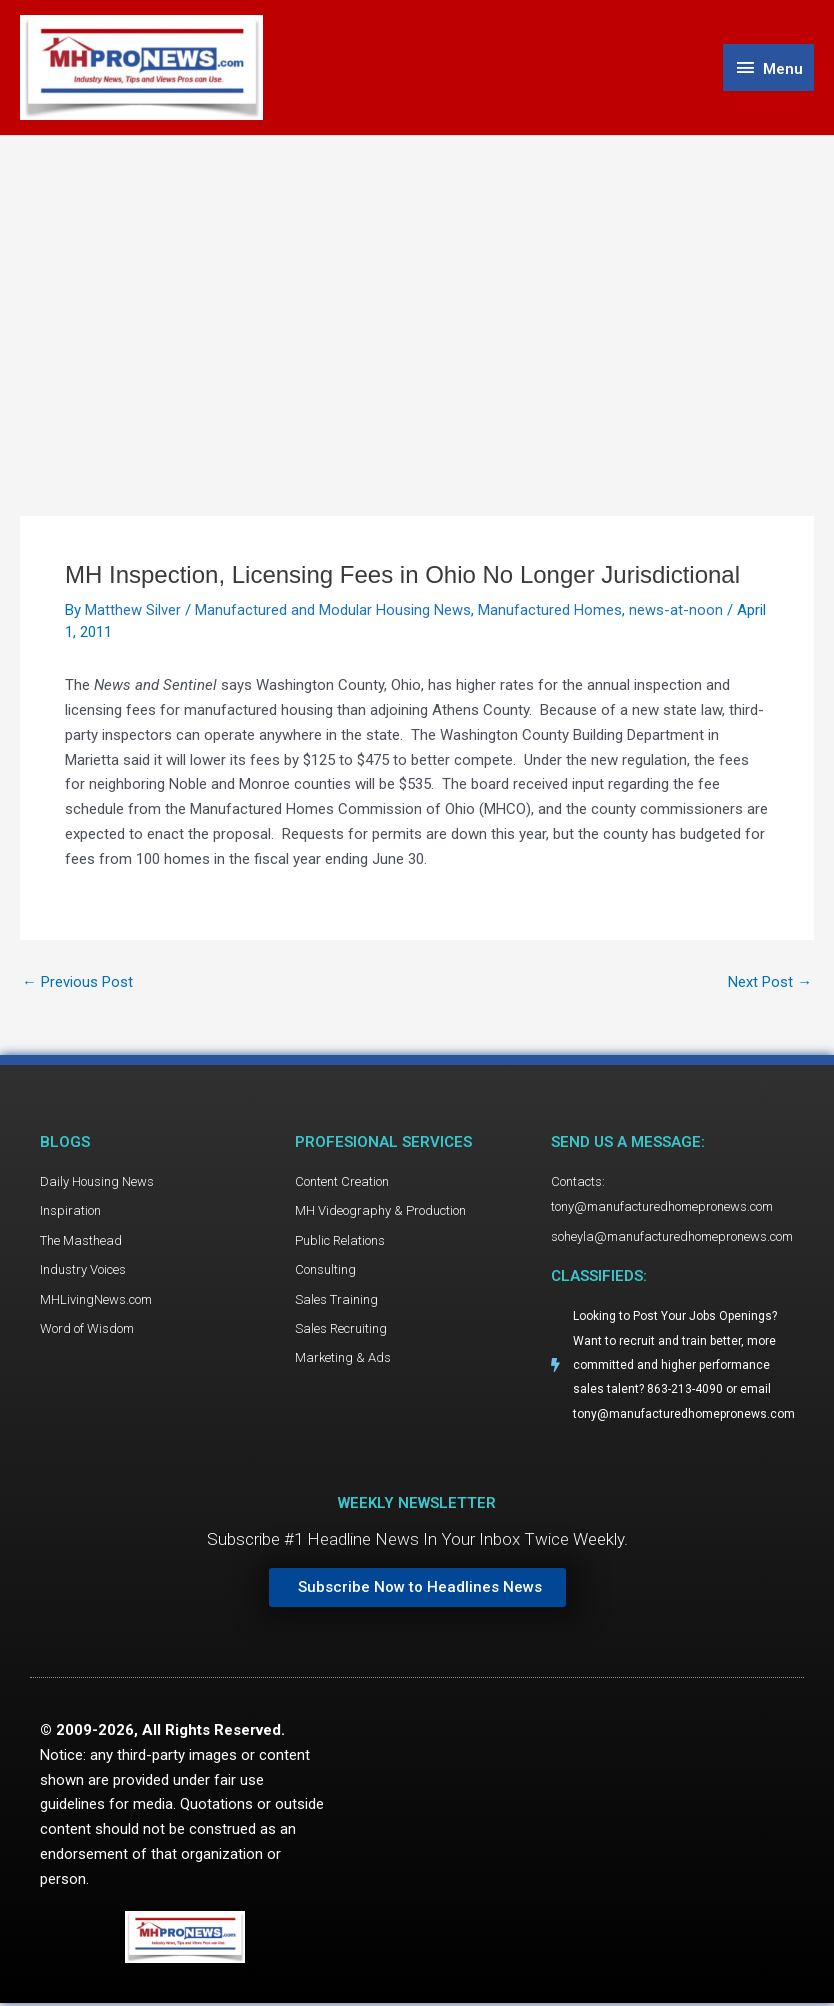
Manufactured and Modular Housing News (333, 611)
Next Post (770, 983)
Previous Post (77, 983)
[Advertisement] (417, 287)
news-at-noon (676, 611)
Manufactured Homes (550, 611)
